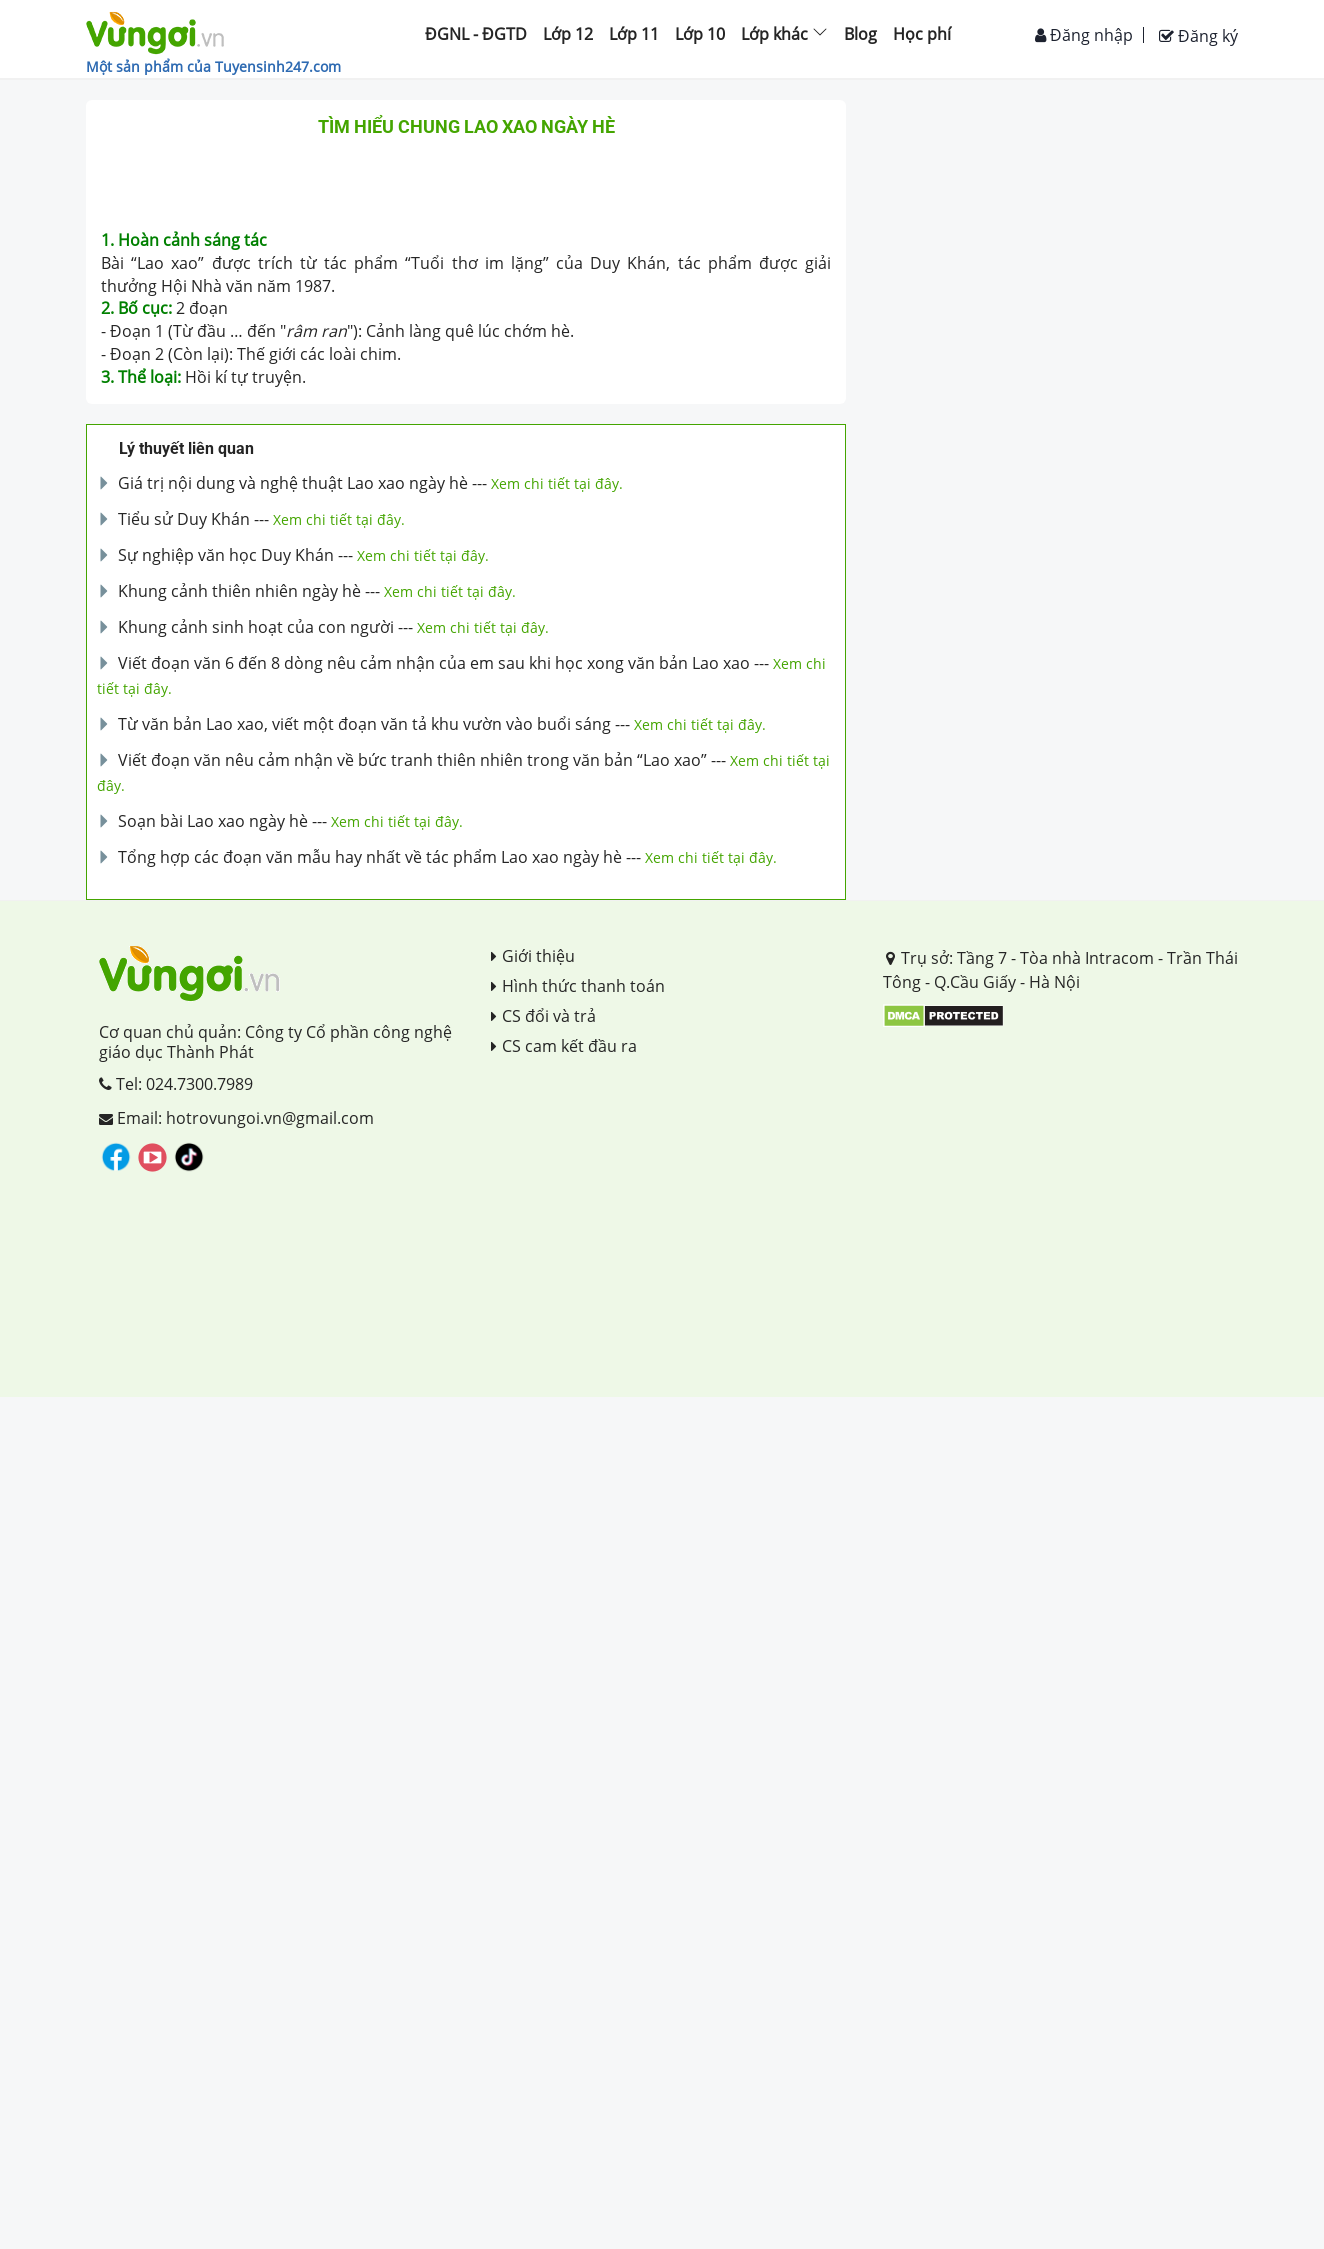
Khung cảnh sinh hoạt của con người (256, 627)
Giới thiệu (533, 956)
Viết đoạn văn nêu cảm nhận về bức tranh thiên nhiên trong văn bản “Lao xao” (412, 760)
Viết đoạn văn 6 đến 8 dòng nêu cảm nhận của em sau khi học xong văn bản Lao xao (434, 663)
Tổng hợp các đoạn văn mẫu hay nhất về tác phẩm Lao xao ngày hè (370, 857)
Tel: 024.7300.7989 (176, 1084)
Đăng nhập (1084, 35)
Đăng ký (1198, 36)
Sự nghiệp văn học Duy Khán (226, 555)
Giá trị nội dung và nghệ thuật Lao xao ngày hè (293, 483)
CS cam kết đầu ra (564, 1046)
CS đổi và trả (543, 1016)
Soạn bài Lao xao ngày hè (213, 821)
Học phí (922, 34)
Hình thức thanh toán (578, 986)
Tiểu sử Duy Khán (184, 519)
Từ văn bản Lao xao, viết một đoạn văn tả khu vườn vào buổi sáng (364, 724)
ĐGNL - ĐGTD (476, 34)
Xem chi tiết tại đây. (557, 483)
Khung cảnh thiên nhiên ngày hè (239, 591)
